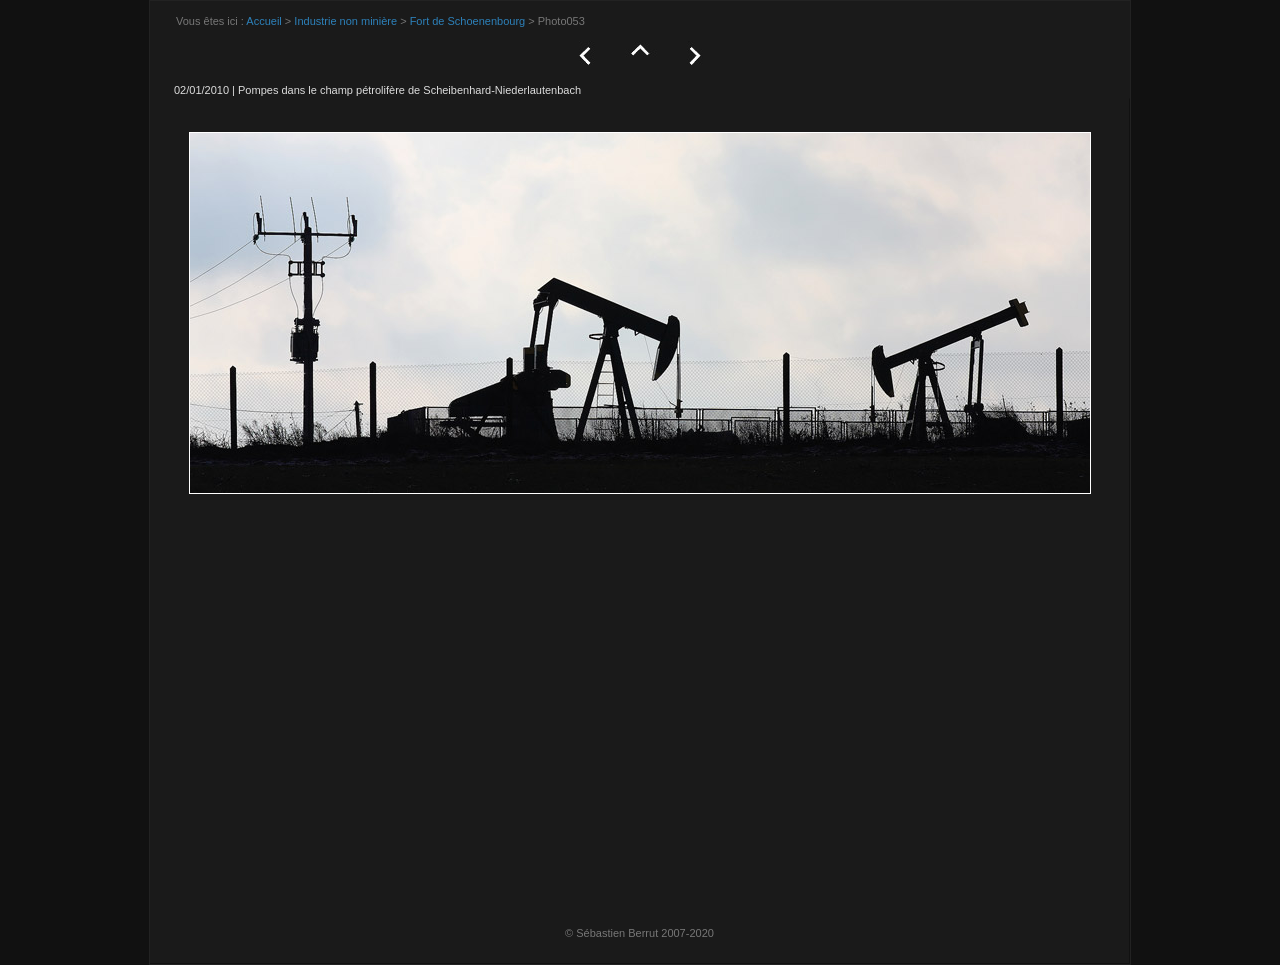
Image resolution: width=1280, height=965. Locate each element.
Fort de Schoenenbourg (468, 21)
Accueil (263, 21)
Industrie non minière (345, 21)
